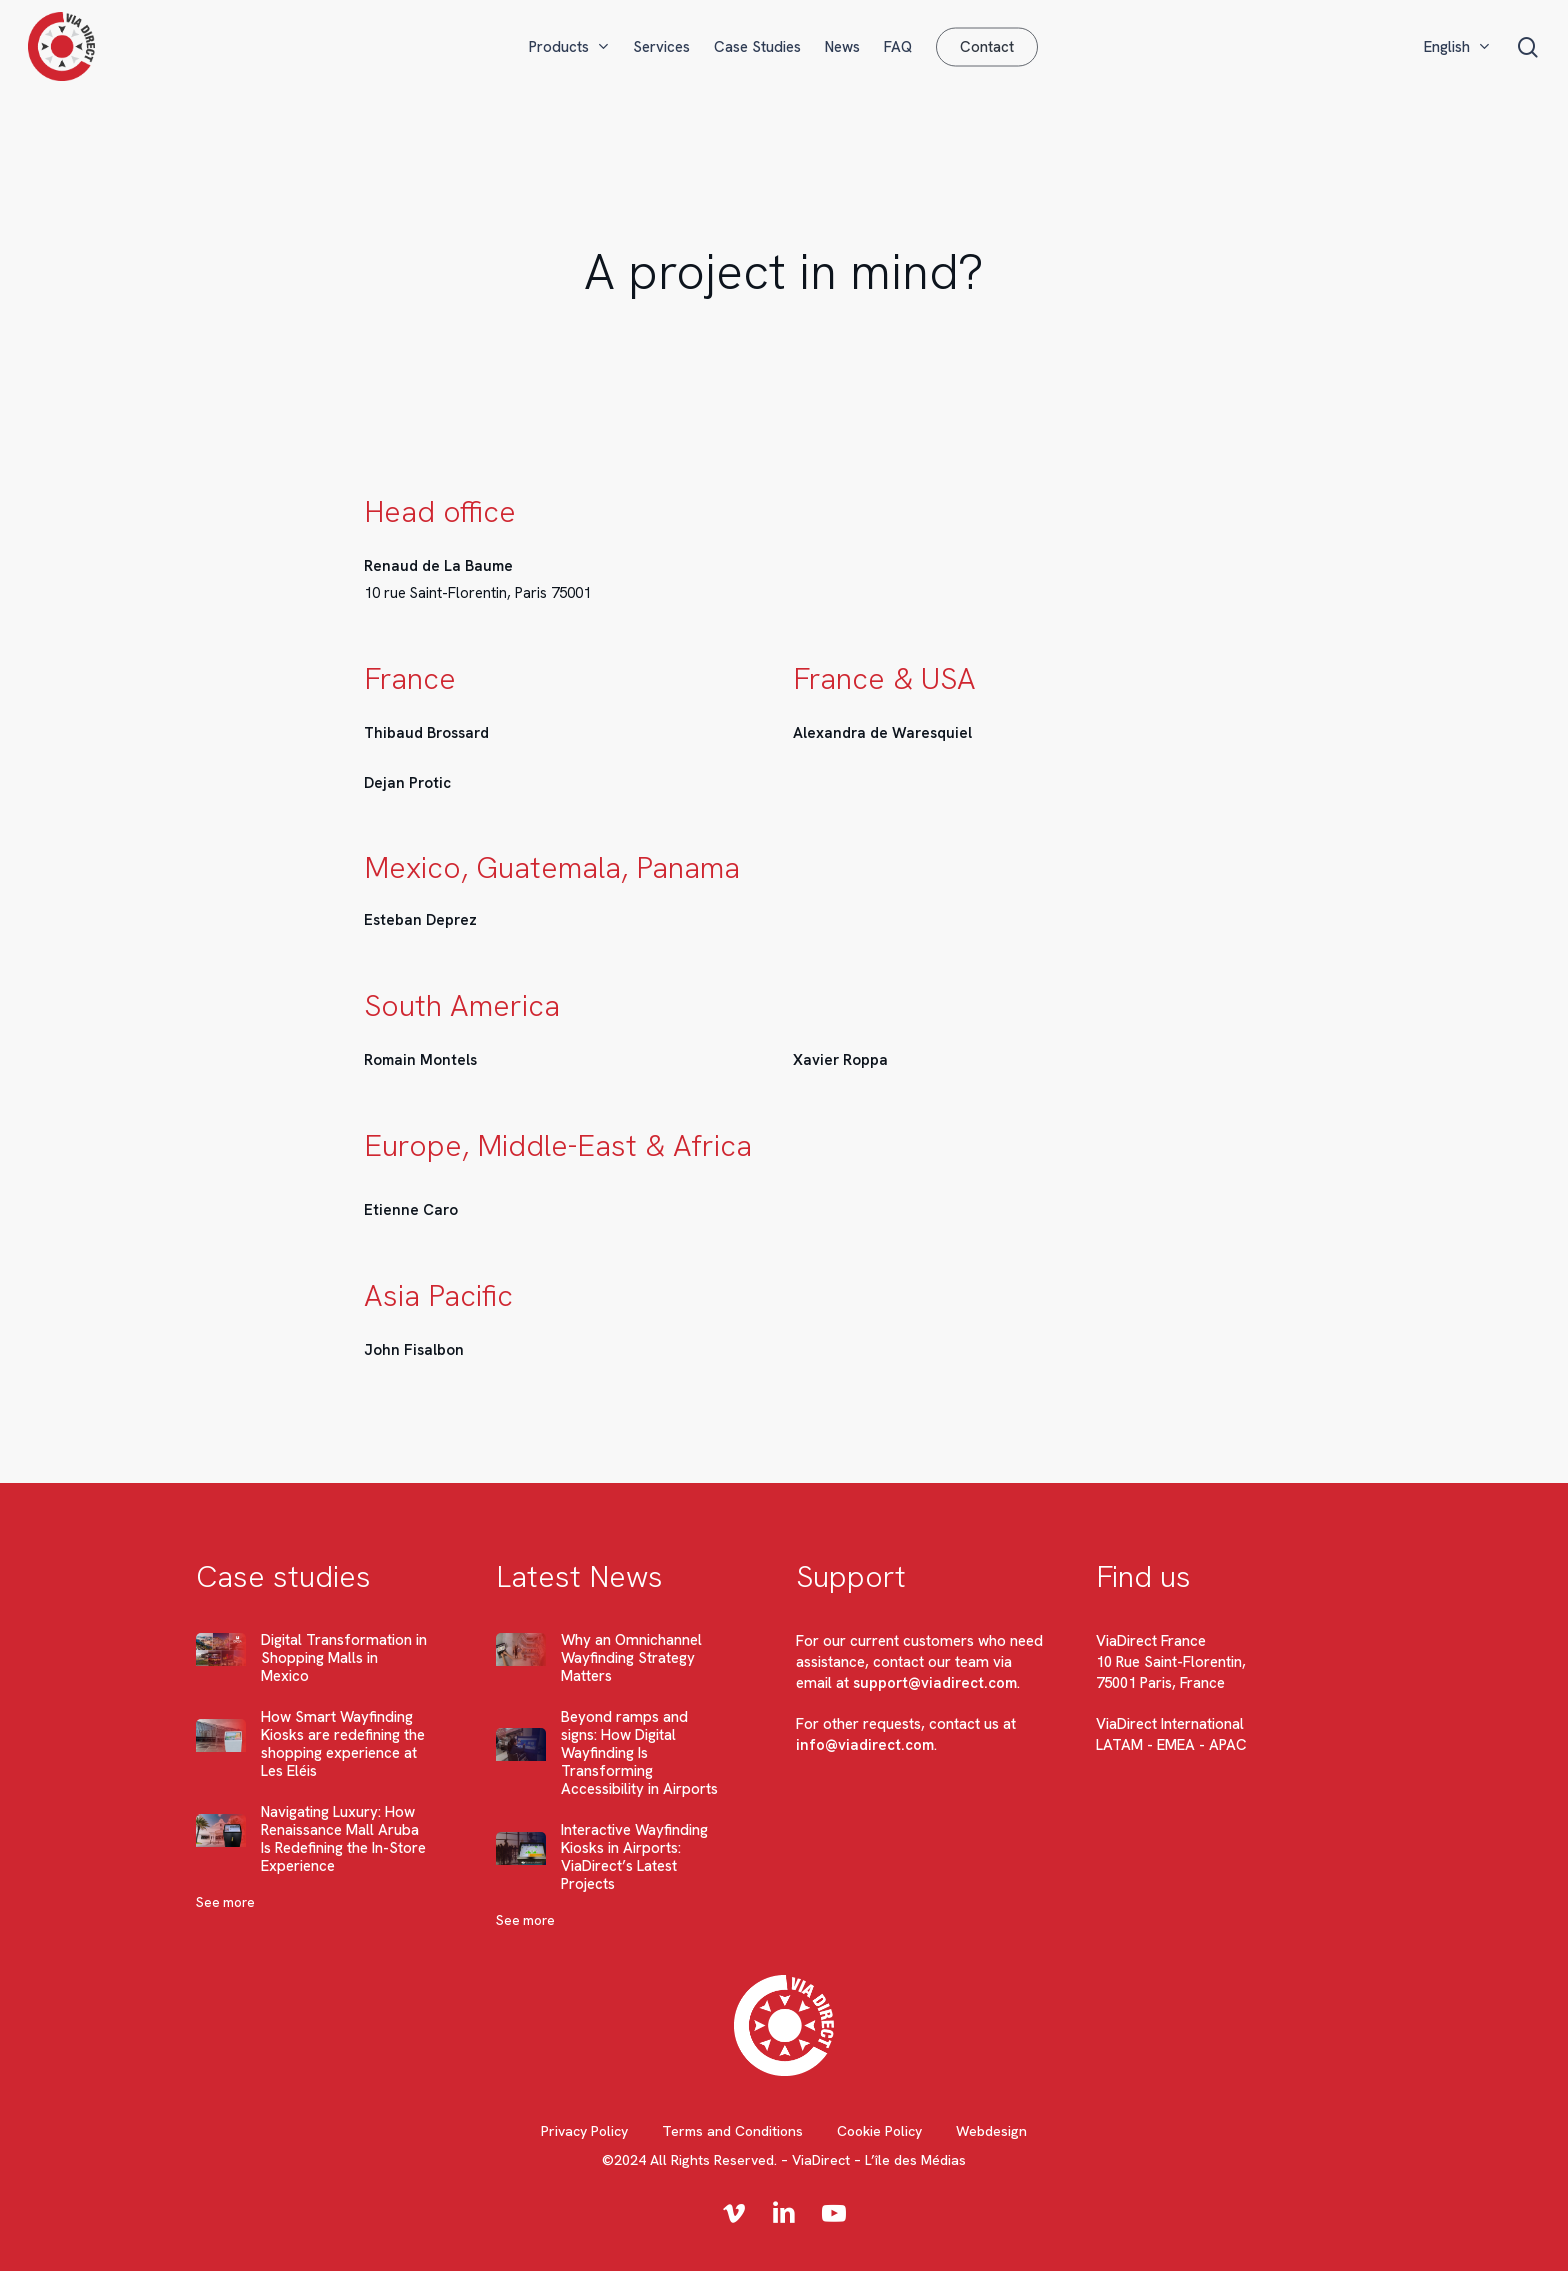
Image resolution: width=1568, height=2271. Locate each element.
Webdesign (991, 2131)
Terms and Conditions (732, 2131)
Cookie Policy (879, 2131)
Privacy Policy (584, 2131)
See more (225, 1902)
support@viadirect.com (935, 1683)
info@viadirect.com (865, 1745)
